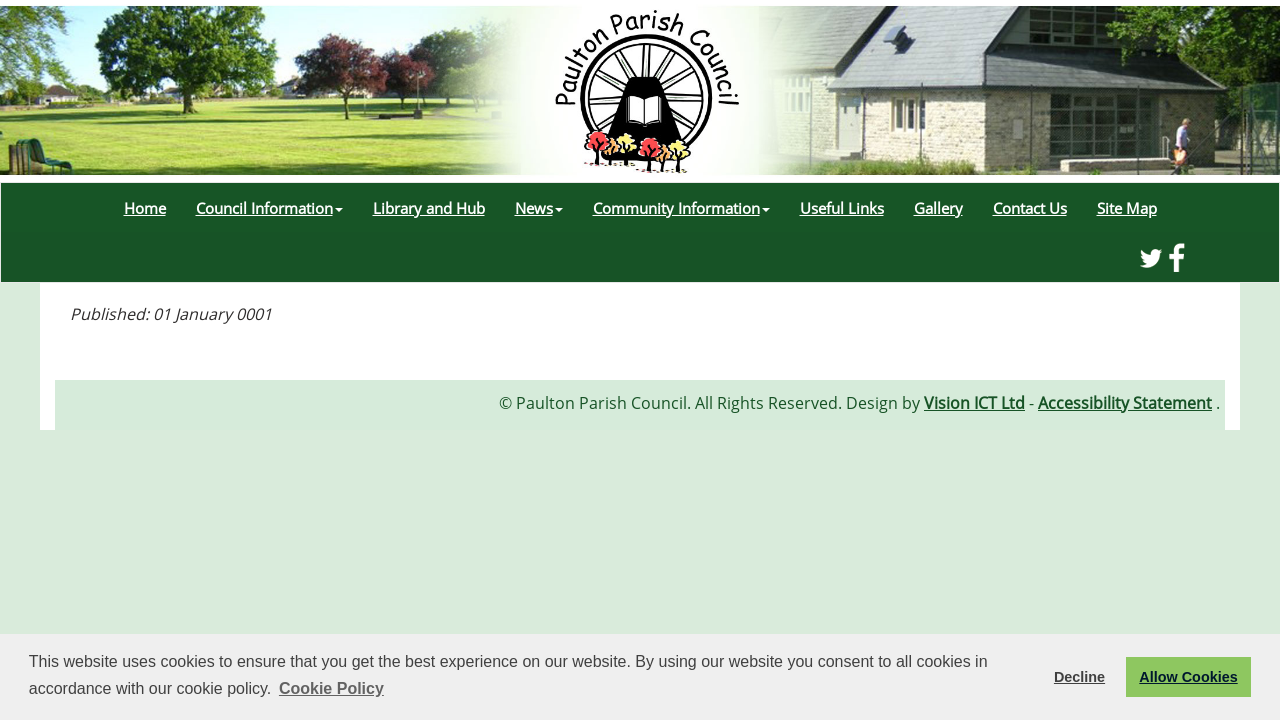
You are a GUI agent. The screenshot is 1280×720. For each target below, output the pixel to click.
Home (145, 208)
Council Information (269, 208)
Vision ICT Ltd (974, 403)
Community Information (681, 208)
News (539, 208)
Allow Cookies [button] (1188, 677)
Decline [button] (1079, 677)
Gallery (938, 208)
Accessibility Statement (1125, 403)
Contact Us (1030, 208)
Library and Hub (429, 208)
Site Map (1127, 208)
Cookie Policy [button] (331, 688)
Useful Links (842, 208)
